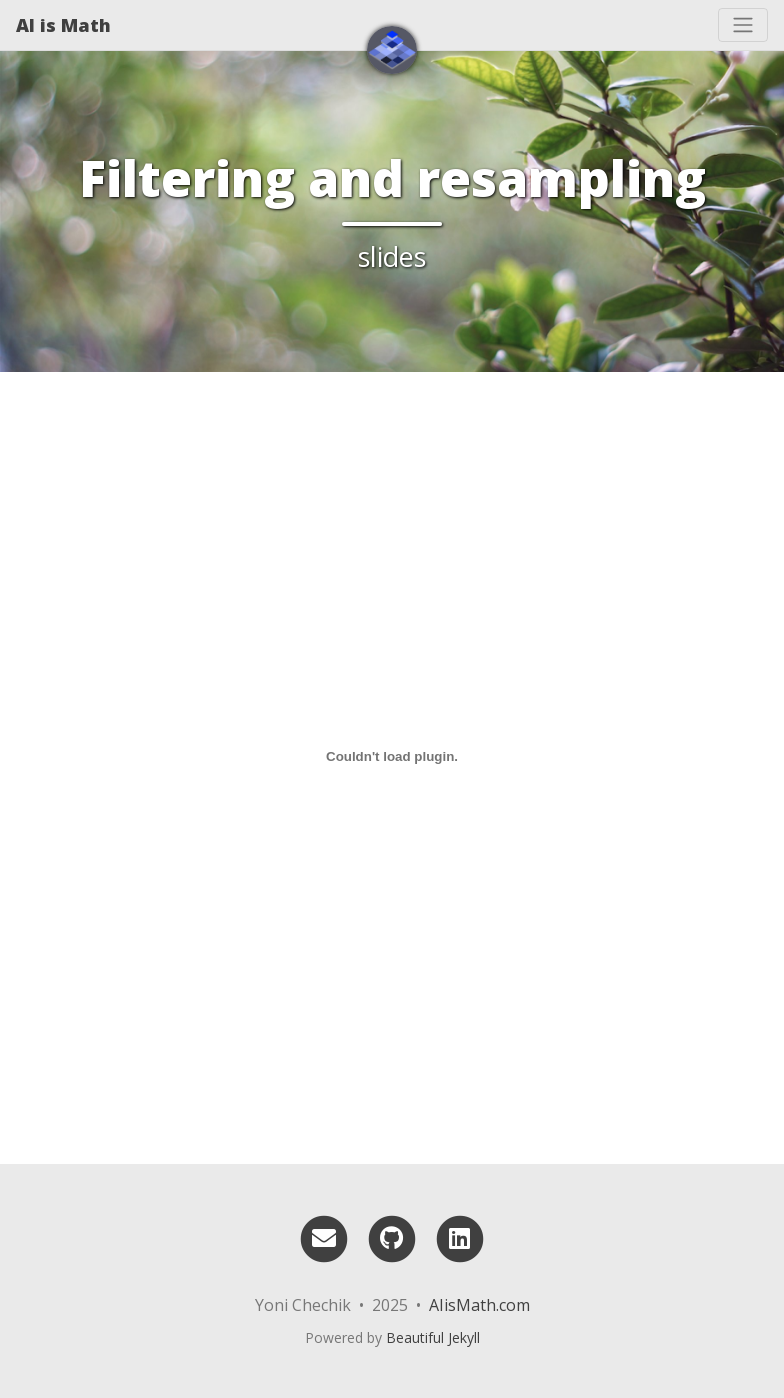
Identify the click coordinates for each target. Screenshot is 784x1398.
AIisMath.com (479, 1305)
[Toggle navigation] (743, 25)
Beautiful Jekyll (433, 1337)
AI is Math (63, 25)
